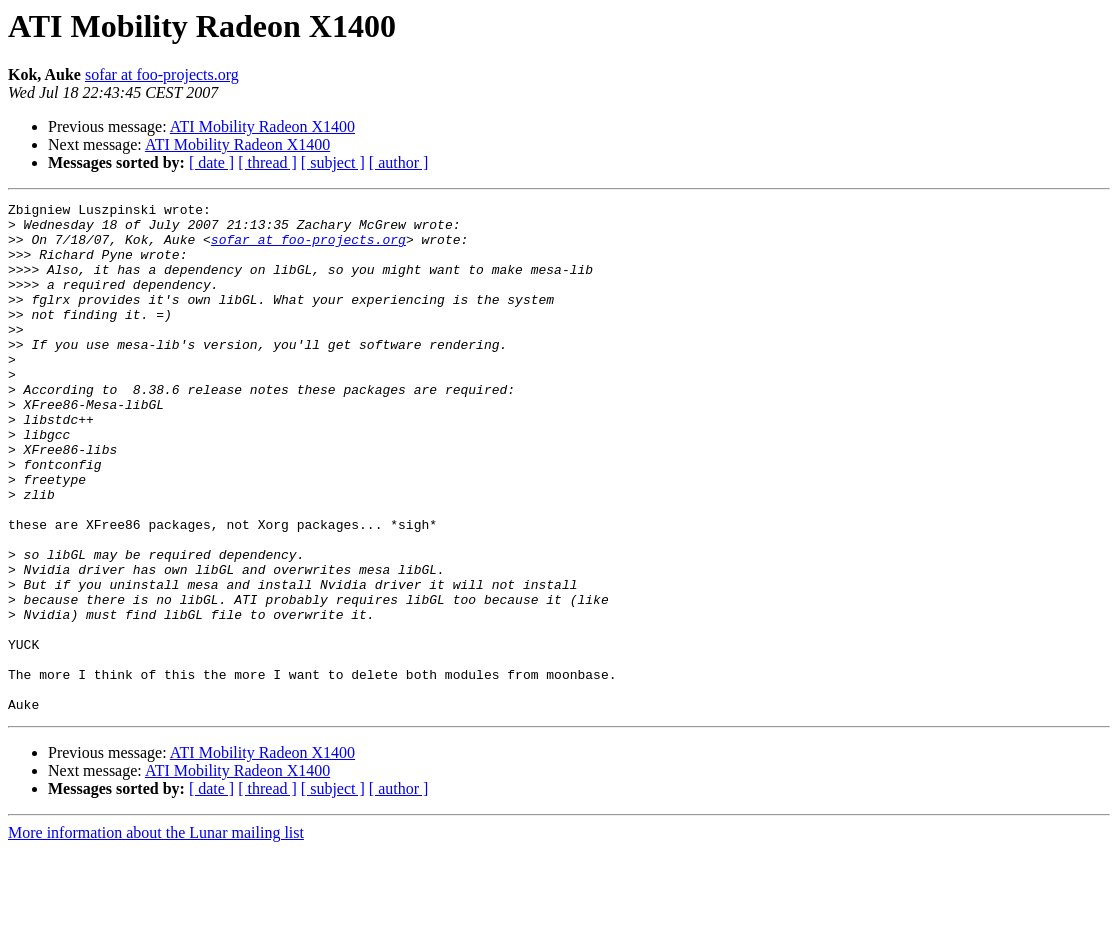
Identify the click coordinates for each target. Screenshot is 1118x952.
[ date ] (211, 162)
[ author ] (399, 162)
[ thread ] (267, 162)
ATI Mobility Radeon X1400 (262, 126)
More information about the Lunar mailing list (156, 934)
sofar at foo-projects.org (162, 74)
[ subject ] (333, 162)
